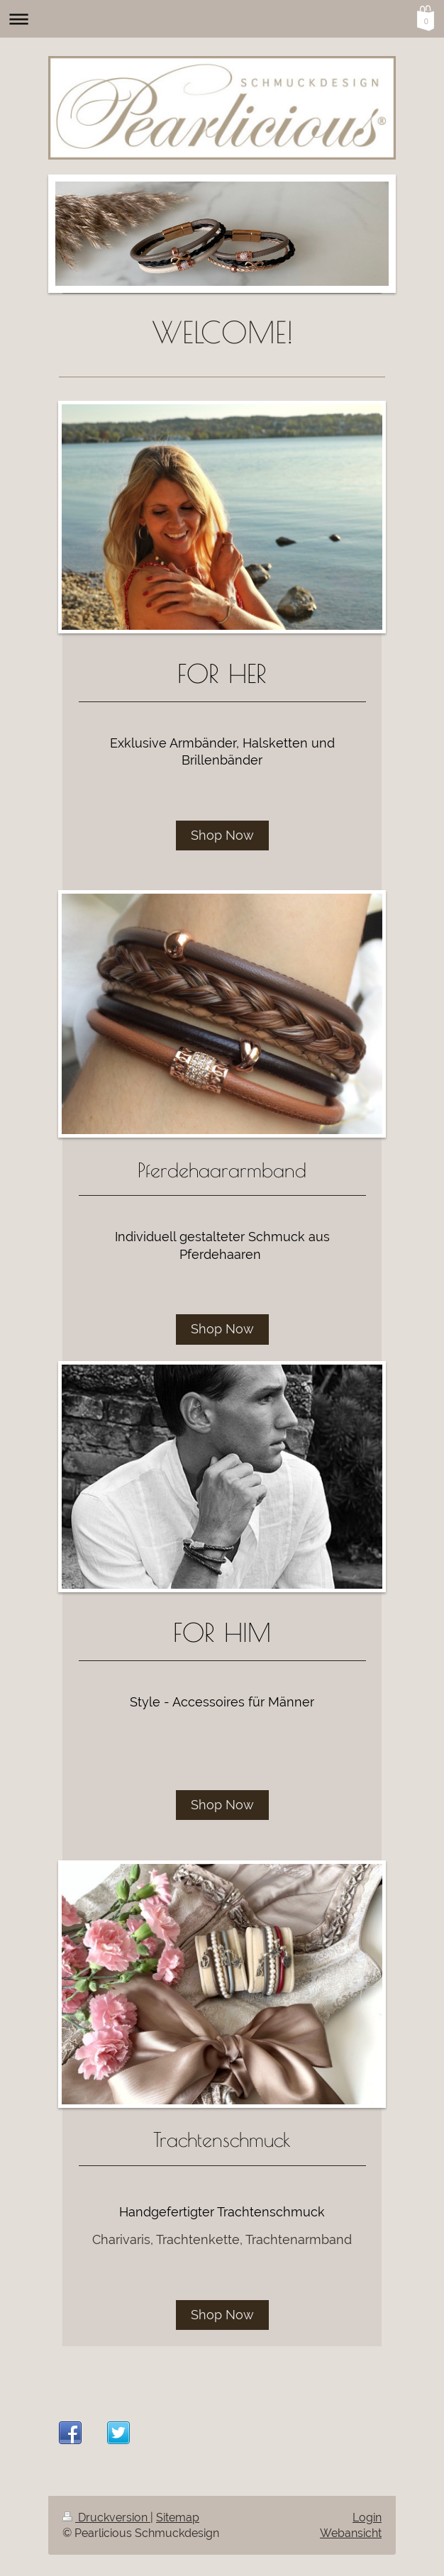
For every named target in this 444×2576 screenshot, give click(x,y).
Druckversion (106, 2517)
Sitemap (177, 2517)
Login (367, 2517)
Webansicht (351, 2533)
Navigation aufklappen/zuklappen (222, 19)
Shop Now (222, 835)
